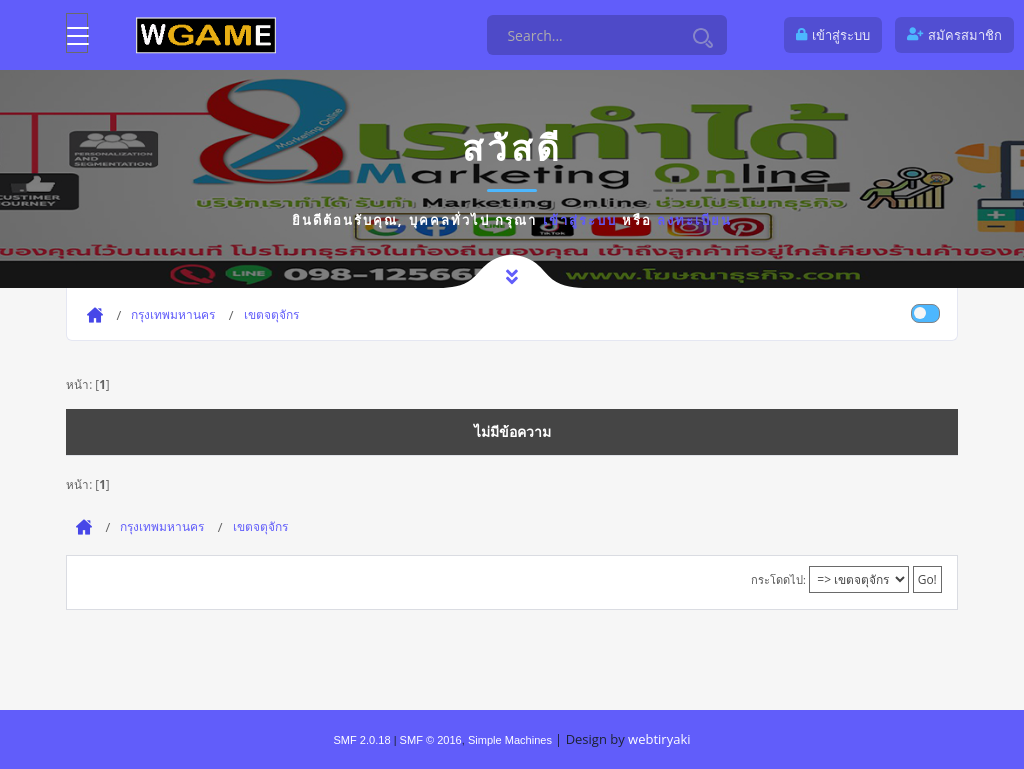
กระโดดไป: (778, 579)
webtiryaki (659, 739)
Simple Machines (510, 740)
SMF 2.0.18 (361, 740)
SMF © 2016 (431, 740)
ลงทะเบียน (694, 220)
